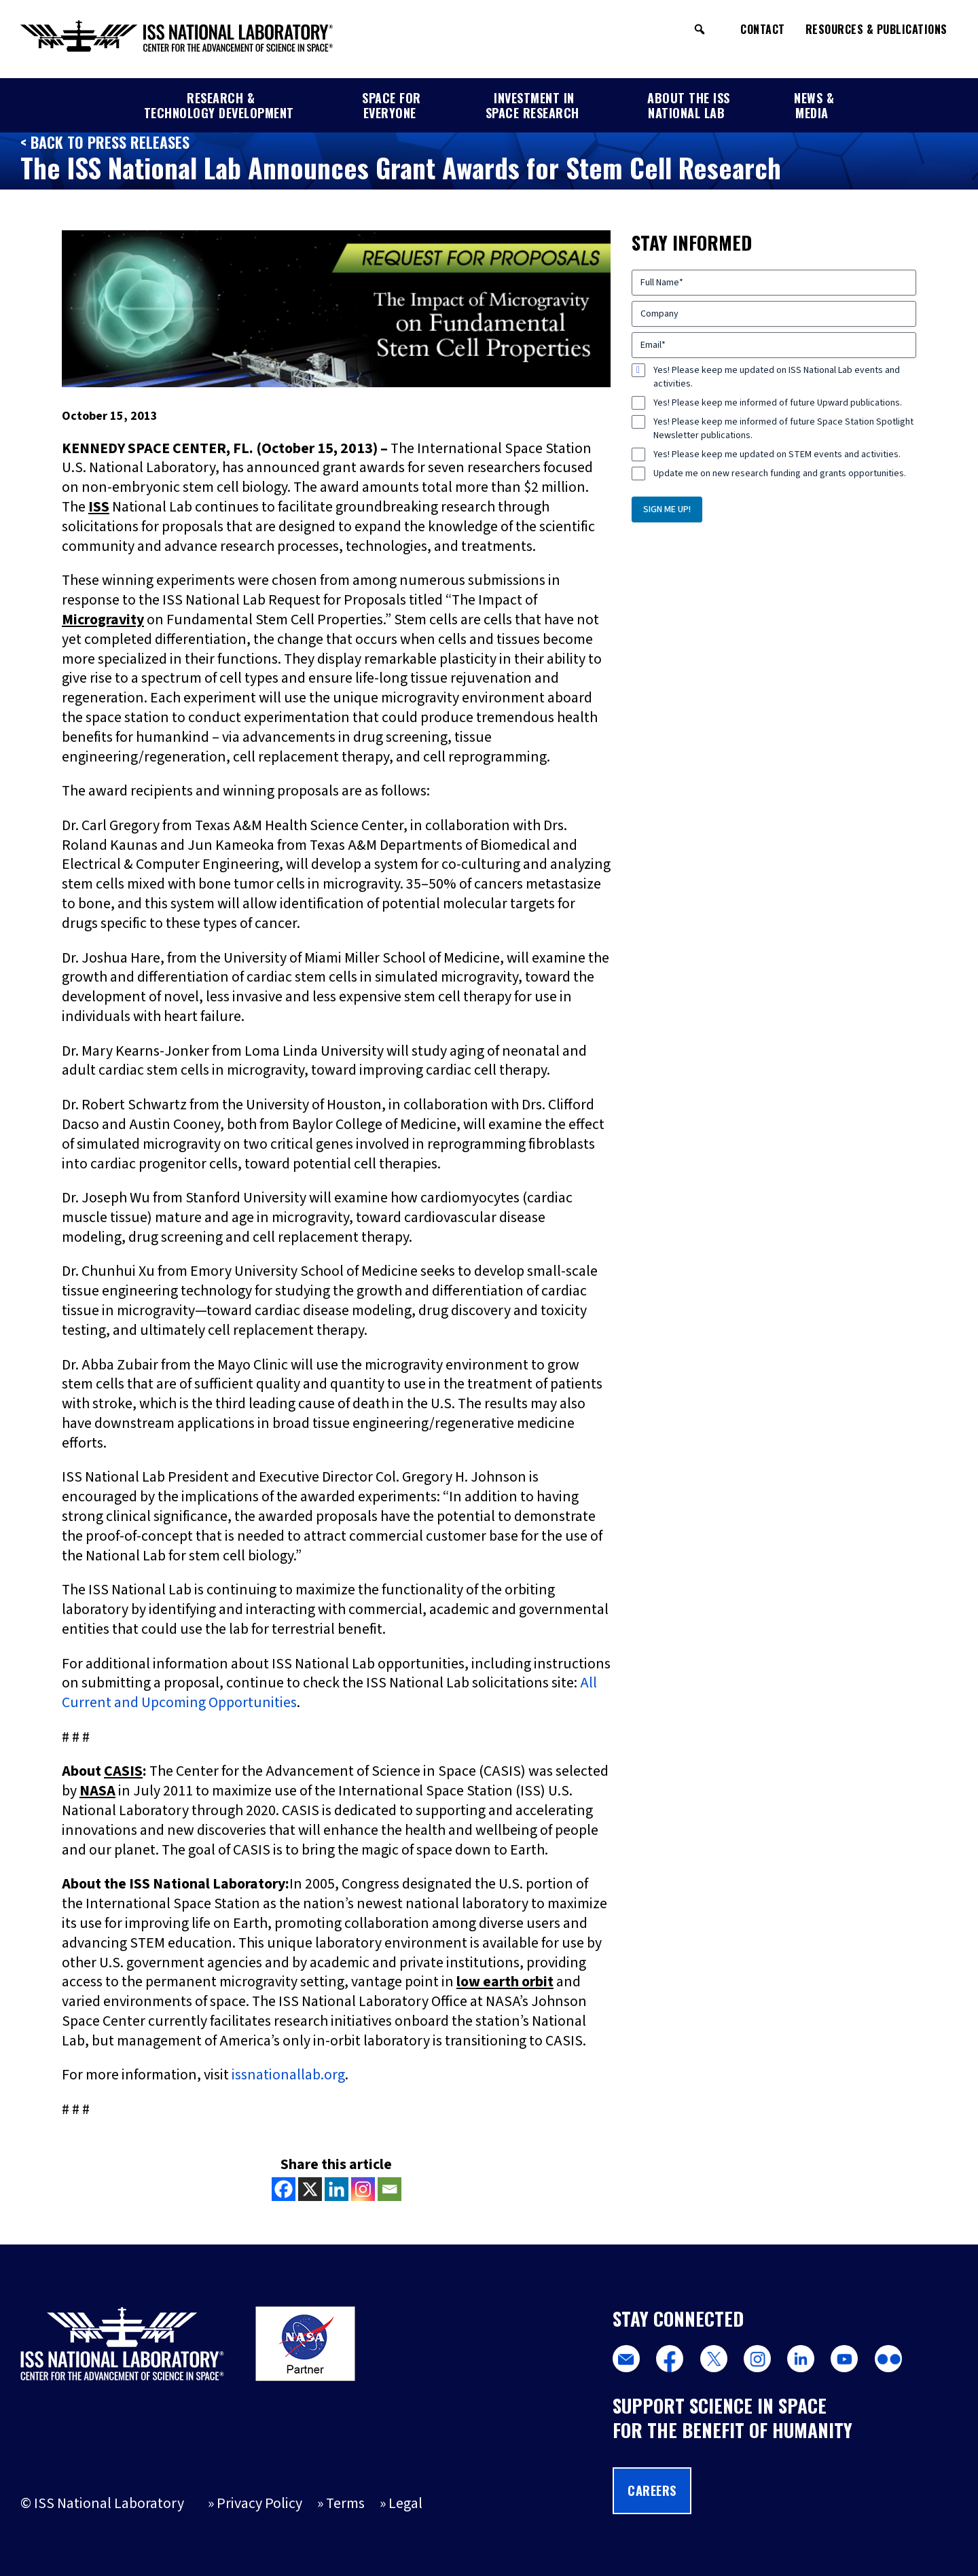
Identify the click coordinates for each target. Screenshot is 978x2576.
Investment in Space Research (532, 105)
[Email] (389, 2189)
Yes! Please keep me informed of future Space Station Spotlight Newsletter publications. (783, 428)
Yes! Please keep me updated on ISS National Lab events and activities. (776, 377)
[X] (310, 2189)
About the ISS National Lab (688, 105)
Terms (345, 2503)
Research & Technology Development (219, 105)
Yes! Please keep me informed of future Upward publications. (777, 403)
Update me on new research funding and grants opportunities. (779, 473)
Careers (652, 2490)
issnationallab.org (288, 2075)
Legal (405, 2503)
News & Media (814, 105)
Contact (762, 29)
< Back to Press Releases (104, 142)
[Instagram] (363, 2189)
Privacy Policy (259, 2503)
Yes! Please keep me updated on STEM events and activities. (777, 454)
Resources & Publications (876, 29)
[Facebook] (283, 2189)
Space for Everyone (391, 105)
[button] (699, 29)
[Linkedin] (336, 2189)
